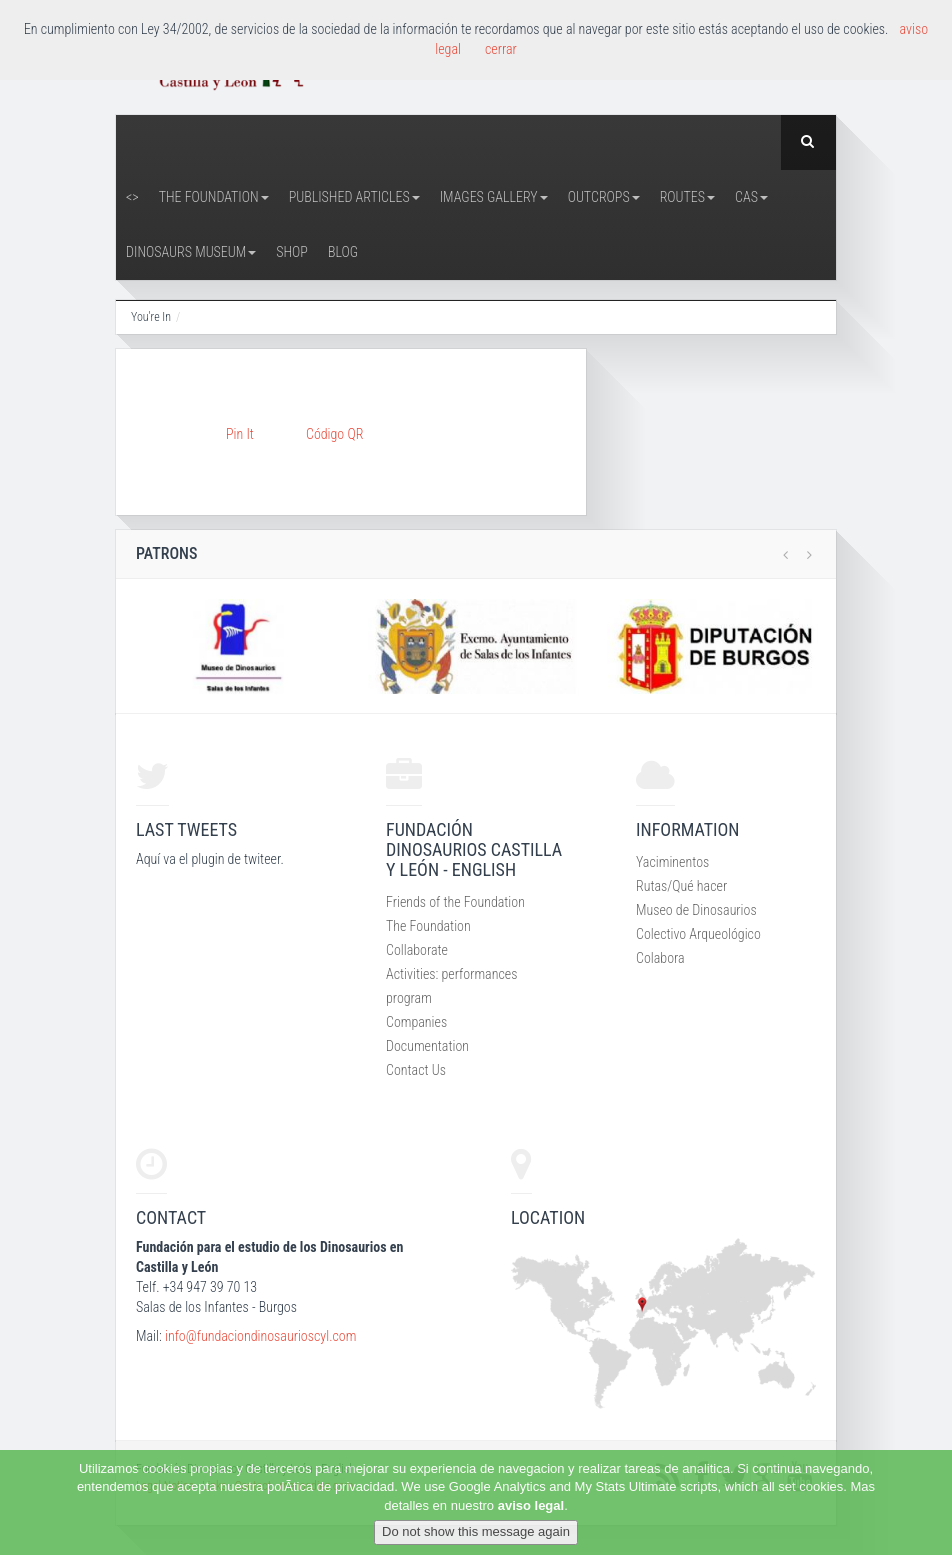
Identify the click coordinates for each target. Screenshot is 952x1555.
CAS (751, 197)
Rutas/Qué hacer (681, 886)
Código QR (334, 434)
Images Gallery (494, 197)
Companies (416, 1022)
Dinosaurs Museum (191, 252)
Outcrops (604, 197)
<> (132, 197)
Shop (292, 252)
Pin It (240, 434)
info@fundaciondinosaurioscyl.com (260, 1336)
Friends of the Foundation (455, 902)
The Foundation (214, 197)
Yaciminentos (672, 862)
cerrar (501, 49)
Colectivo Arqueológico (698, 934)
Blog (343, 252)
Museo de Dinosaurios (696, 910)
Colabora (660, 958)
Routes (687, 197)
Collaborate (417, 950)
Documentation (427, 1046)
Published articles (354, 197)
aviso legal (531, 1505)
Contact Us (416, 1070)
